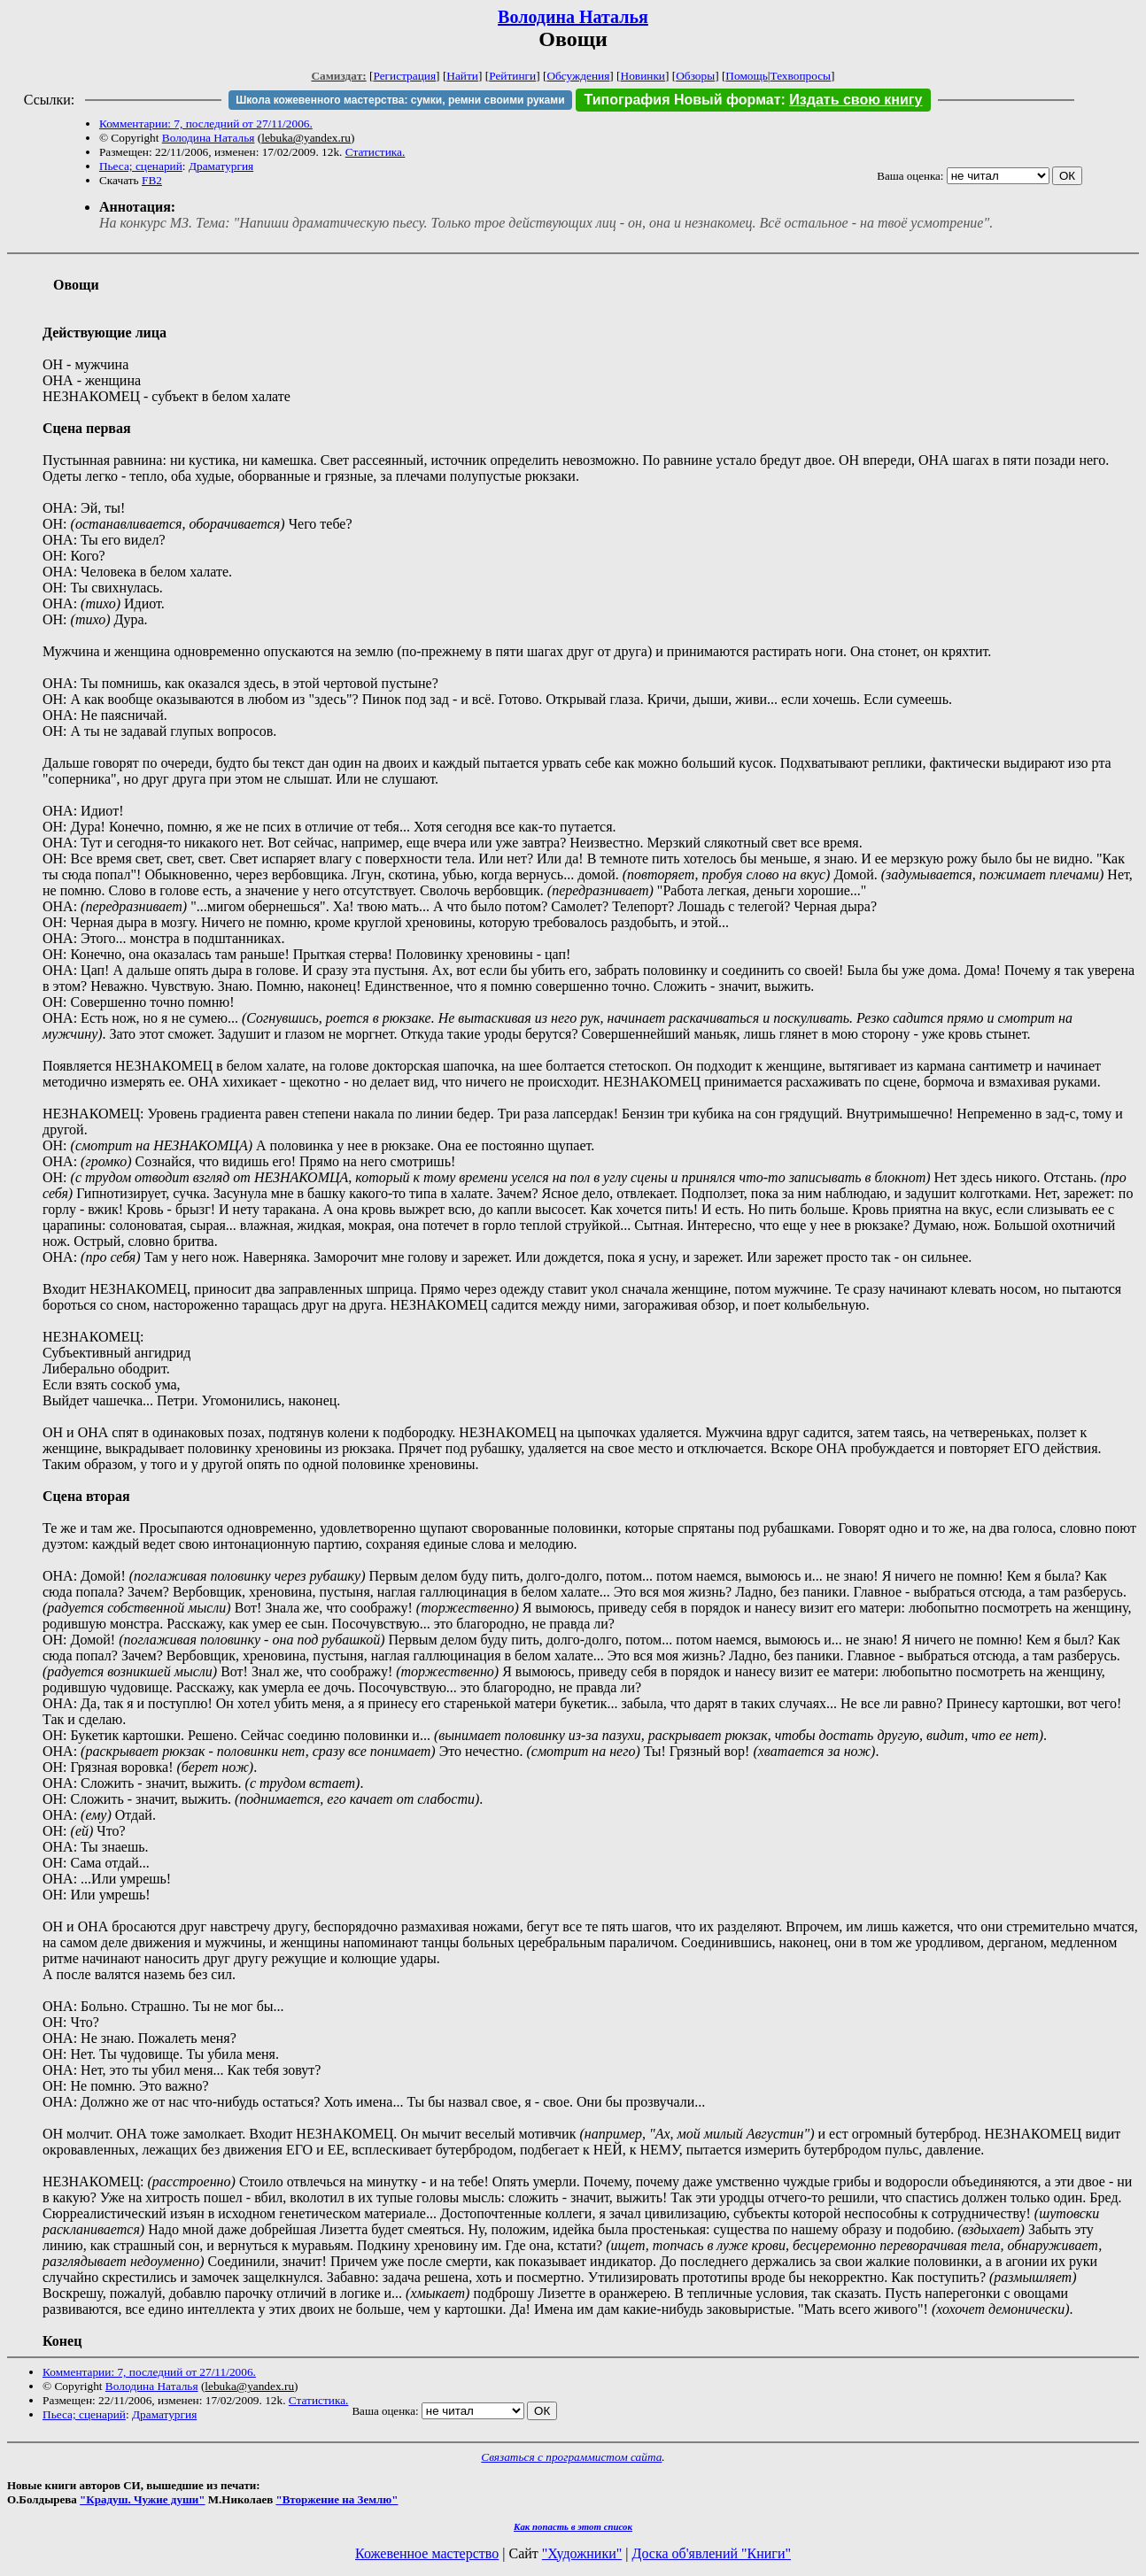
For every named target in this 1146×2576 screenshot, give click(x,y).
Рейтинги (512, 75)
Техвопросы (801, 75)
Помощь (746, 75)
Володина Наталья (573, 17)
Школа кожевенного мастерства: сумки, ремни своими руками (400, 100)
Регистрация (404, 75)
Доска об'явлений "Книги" (711, 2553)
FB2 (152, 180)
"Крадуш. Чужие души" (142, 2499)
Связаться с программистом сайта (571, 2457)
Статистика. (375, 152)
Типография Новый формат (683, 99)
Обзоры (695, 75)
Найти (462, 75)
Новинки (643, 75)
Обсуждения (577, 75)
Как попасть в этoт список (573, 2526)
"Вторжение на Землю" (336, 2499)
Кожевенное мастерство (427, 2553)
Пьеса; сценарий (140, 166)
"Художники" (582, 2553)
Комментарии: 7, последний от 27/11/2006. (206, 123)
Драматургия (221, 166)
